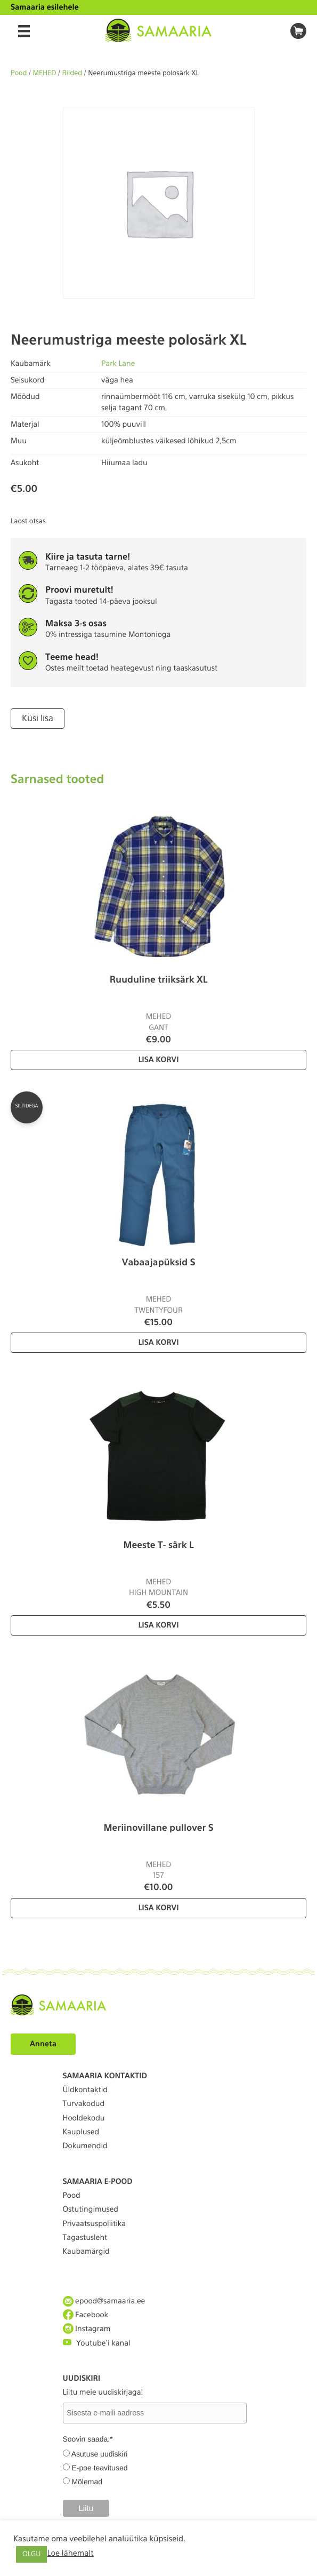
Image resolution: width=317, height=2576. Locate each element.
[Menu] (24, 31)
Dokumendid (85, 2146)
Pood (19, 73)
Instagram (87, 2329)
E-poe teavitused (99, 2467)
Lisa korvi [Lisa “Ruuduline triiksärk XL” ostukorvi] (158, 1060)
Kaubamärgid (86, 2251)
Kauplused (81, 2132)
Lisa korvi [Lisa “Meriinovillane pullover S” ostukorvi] (158, 1908)
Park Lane (118, 364)
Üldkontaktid (85, 2090)
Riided (72, 73)
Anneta (43, 2044)
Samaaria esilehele (45, 7)
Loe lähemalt (70, 2553)
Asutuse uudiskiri (99, 2454)
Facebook (86, 2315)
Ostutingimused (90, 2209)
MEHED (44, 73)
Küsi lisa (37, 718)
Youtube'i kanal (97, 2342)
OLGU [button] (31, 2554)
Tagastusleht (85, 2238)
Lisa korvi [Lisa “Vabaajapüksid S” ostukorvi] (158, 1342)
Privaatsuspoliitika (94, 2224)
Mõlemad (86, 2481)
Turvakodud (84, 2104)
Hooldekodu (84, 2118)
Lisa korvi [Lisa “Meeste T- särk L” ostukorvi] (158, 1625)
